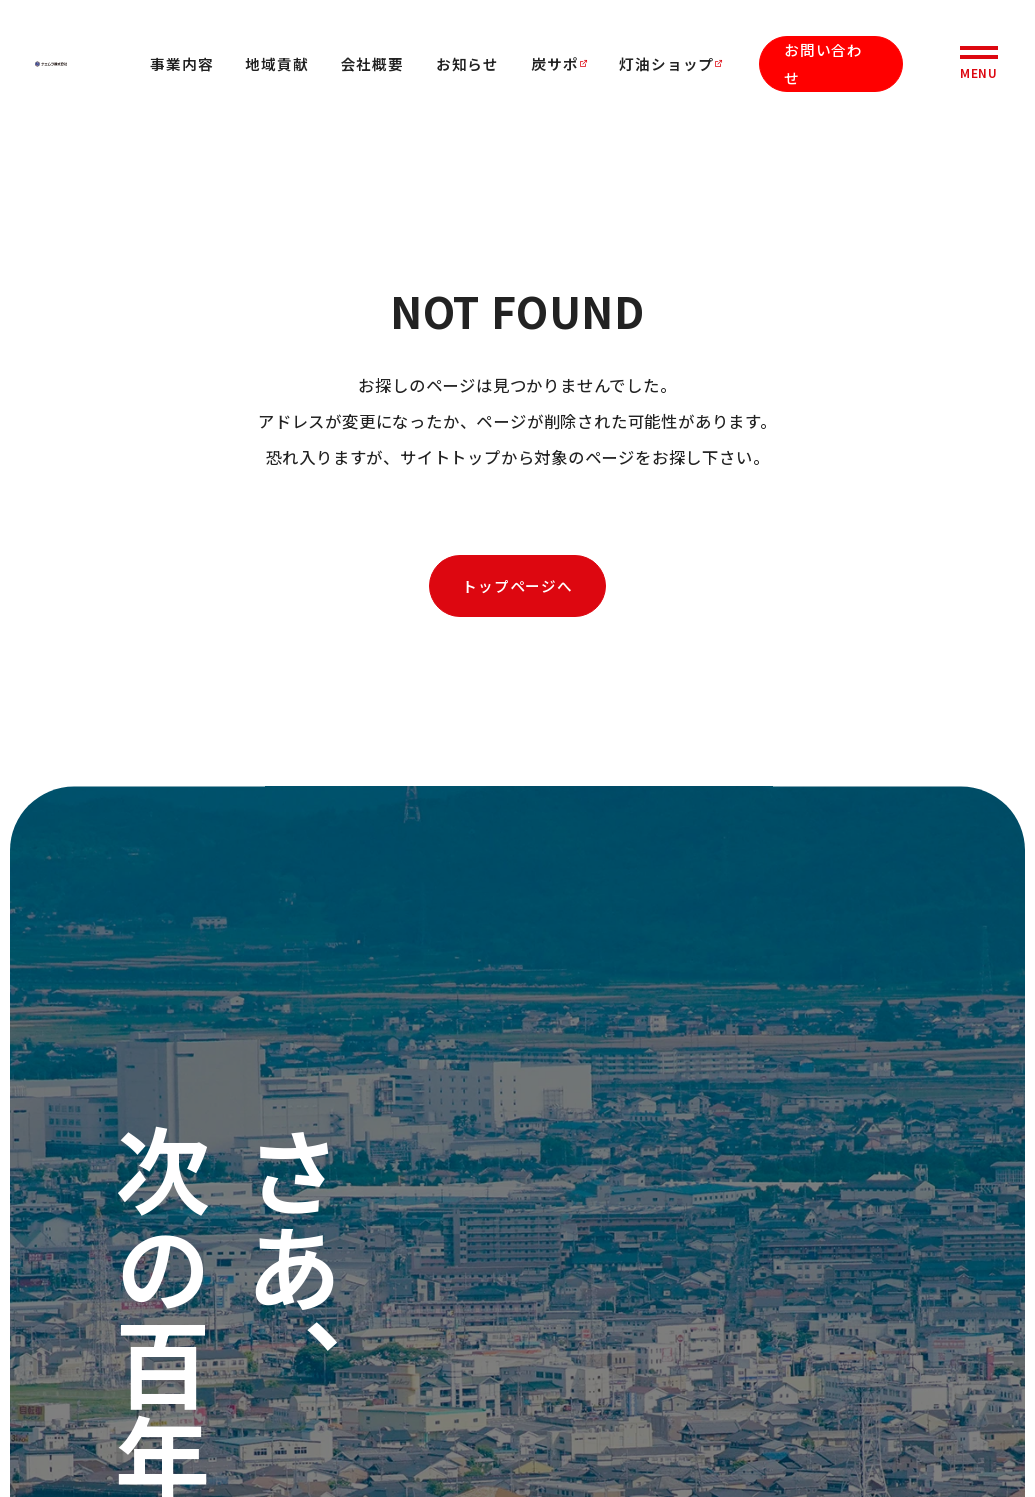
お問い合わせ (823, 63)
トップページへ (517, 585)
